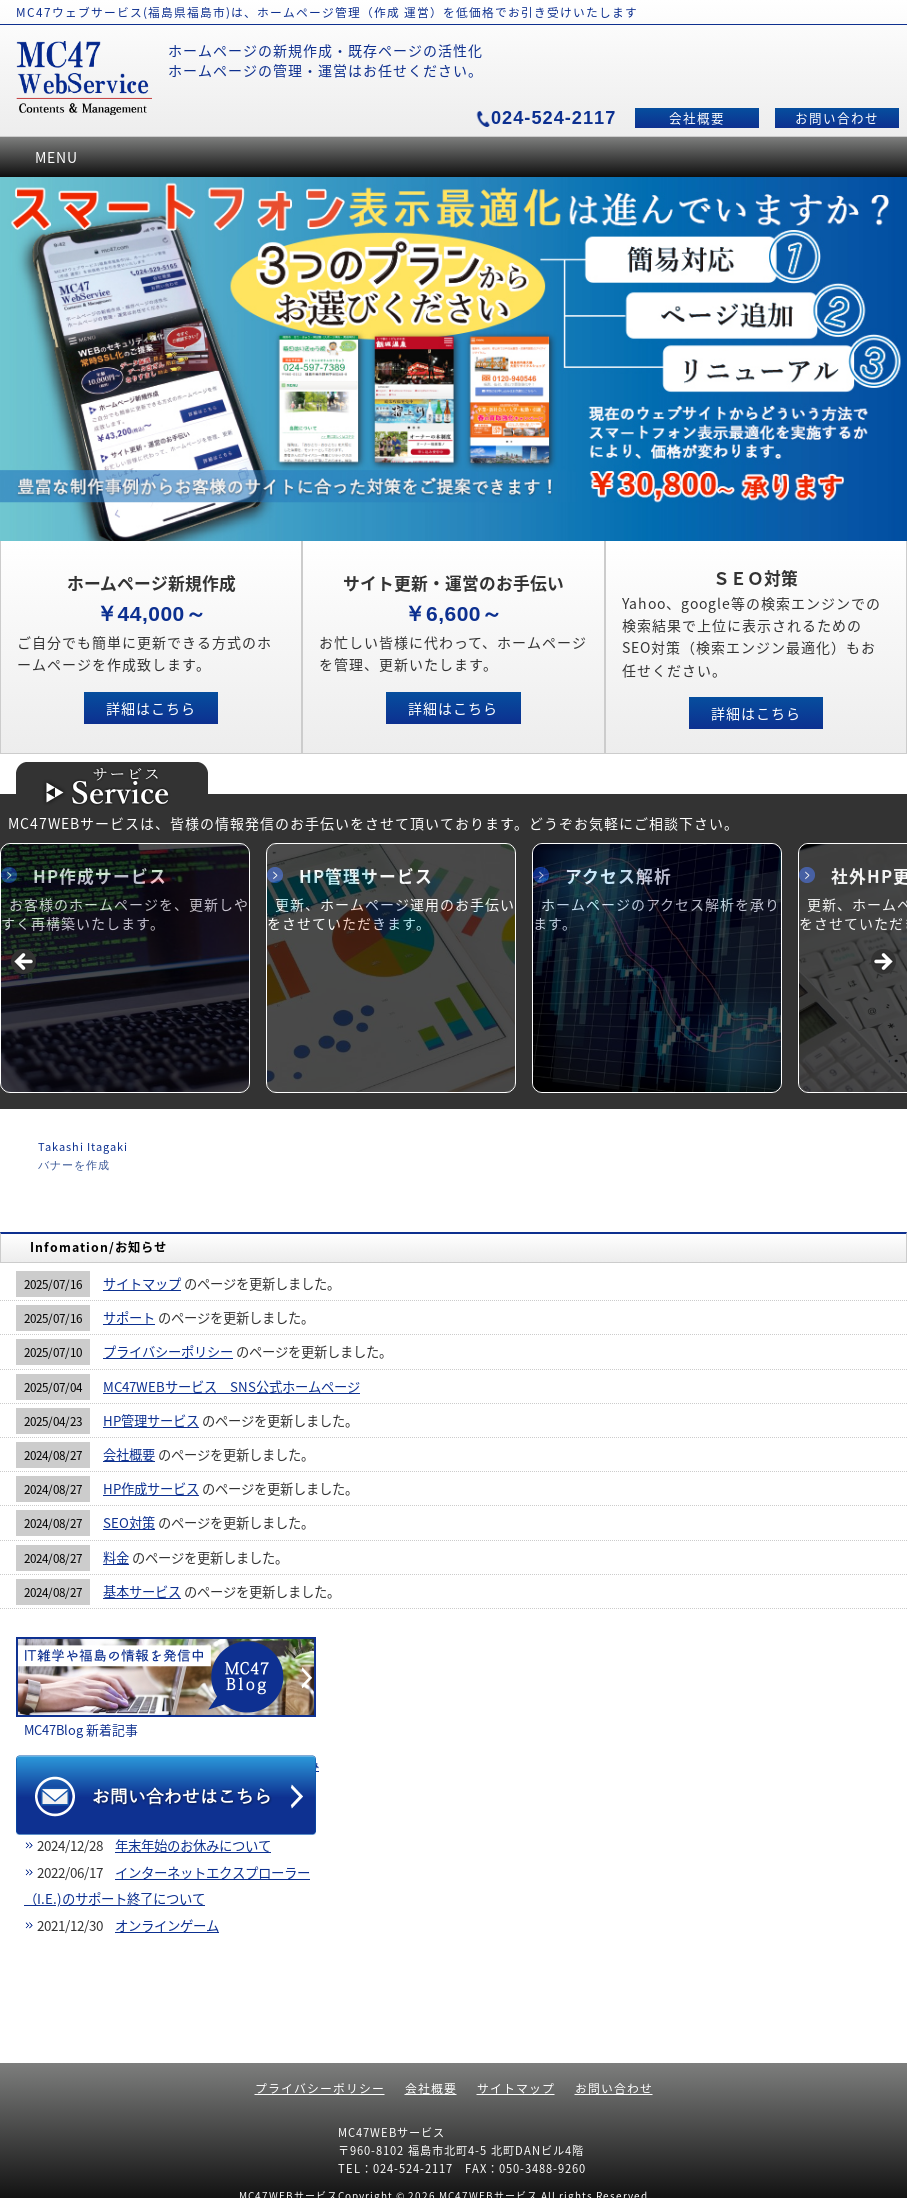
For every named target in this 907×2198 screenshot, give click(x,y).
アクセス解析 (618, 876)
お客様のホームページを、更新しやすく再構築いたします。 (125, 914)
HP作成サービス (100, 876)
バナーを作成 (74, 1165)
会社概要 (697, 117)
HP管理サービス (366, 876)
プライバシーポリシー (168, 1351)
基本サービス (142, 1591)
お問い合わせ (837, 117)
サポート (129, 1317)
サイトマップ (142, 1283)
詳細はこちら (151, 708)
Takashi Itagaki (83, 1146)
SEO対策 (129, 1522)
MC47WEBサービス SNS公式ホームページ (231, 1386)
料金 (116, 1557)
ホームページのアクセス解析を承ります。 (656, 914)
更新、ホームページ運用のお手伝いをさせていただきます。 (391, 914)
